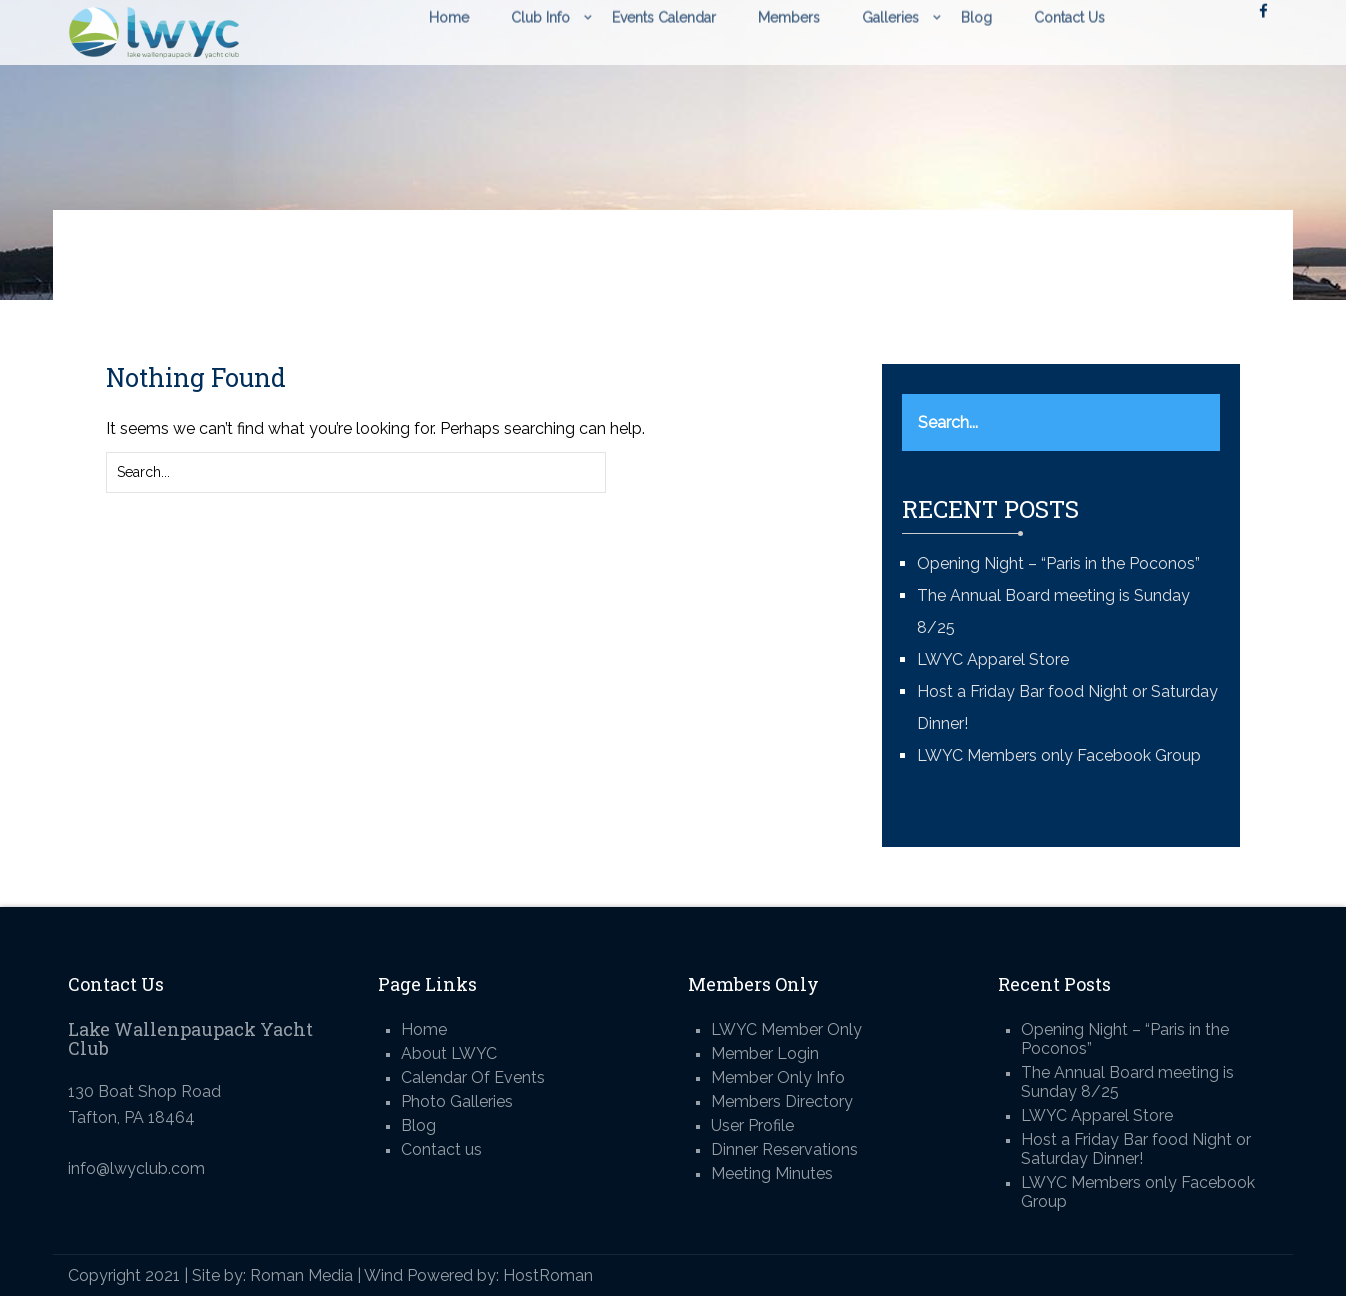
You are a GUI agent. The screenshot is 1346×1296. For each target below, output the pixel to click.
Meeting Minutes (772, 1173)
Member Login (765, 1053)
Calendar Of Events (473, 1077)
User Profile (752, 1125)
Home (424, 1029)
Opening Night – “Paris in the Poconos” (1058, 563)
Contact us (441, 1149)
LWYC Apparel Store (993, 659)
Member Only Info (778, 1077)
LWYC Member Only (786, 1029)
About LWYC (449, 1053)
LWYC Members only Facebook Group (1059, 755)
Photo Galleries (457, 1101)
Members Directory (782, 1101)
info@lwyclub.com (136, 1168)
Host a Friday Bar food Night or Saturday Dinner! (1136, 1149)
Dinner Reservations (784, 1149)
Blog (418, 1125)
